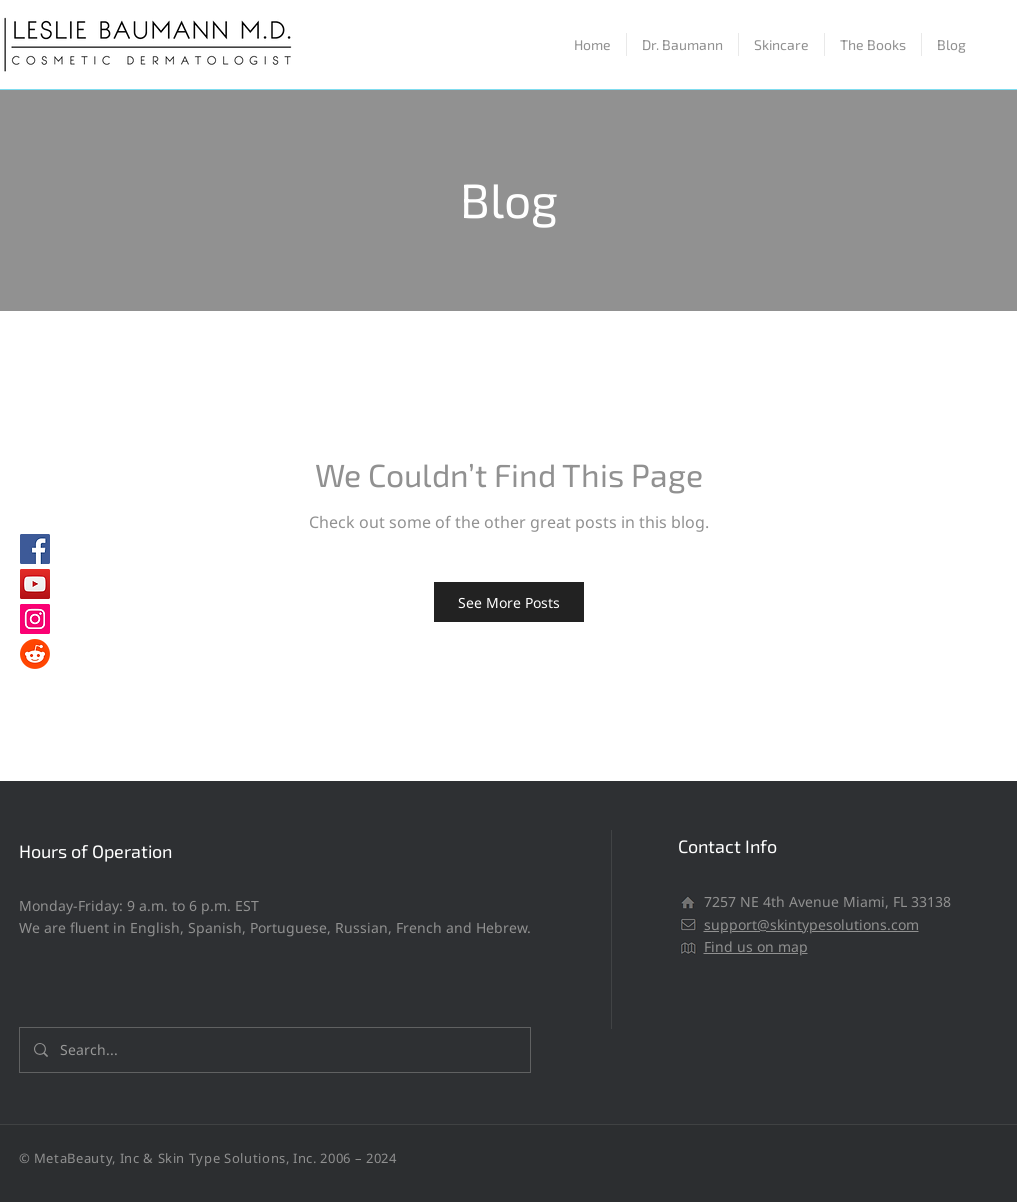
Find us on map (756, 946)
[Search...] (274, 1050)
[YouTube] (35, 584)
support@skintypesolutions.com (811, 924)
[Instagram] (35, 619)
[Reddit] (35, 654)
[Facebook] (35, 549)
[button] (781, 44)
